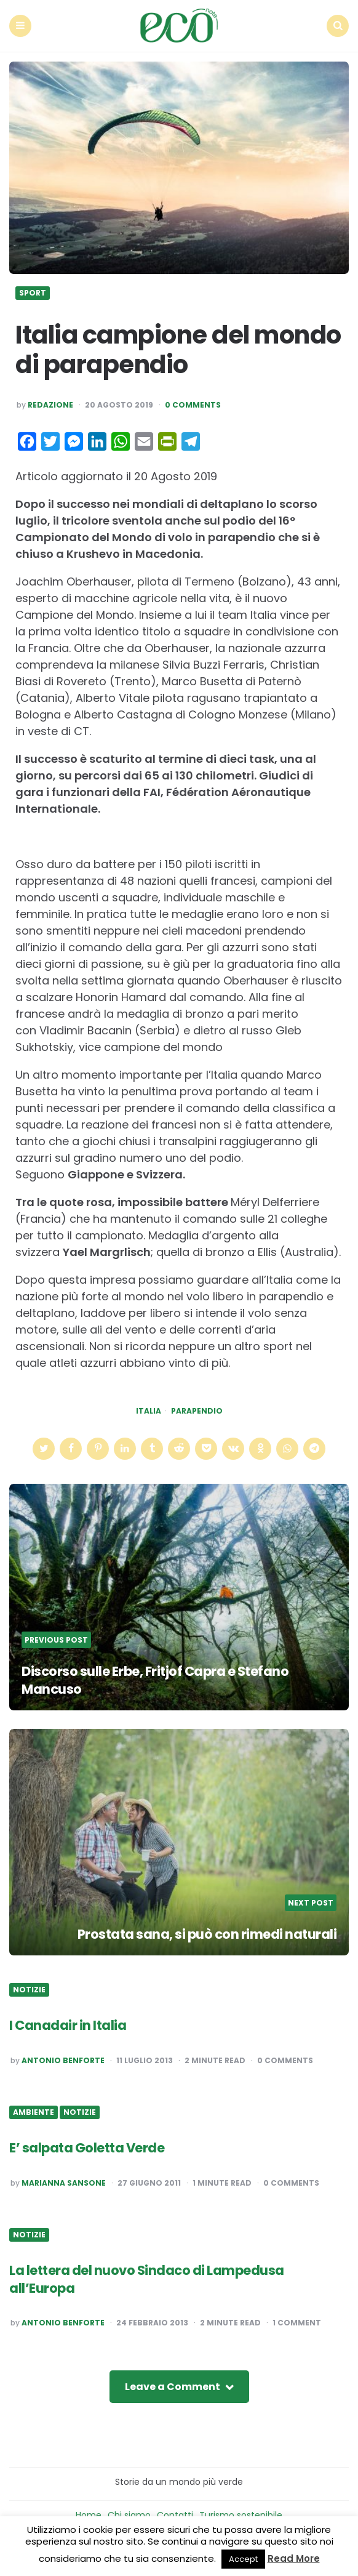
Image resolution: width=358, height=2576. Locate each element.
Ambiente (33, 2110)
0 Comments (193, 402)
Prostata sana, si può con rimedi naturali (204, 1931)
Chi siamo (129, 2512)
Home (88, 2512)
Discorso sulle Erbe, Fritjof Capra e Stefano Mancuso (160, 1678)
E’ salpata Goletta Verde (89, 2145)
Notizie (29, 1988)
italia (148, 1409)
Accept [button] (243, 2559)
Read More (294, 2558)
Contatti (175, 2512)
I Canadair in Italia (69, 2023)
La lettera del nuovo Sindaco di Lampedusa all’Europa (150, 2277)
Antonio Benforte (63, 2058)
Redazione (50, 402)
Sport (32, 290)
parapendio (197, 1409)
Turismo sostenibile (240, 2512)
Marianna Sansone (64, 2180)
